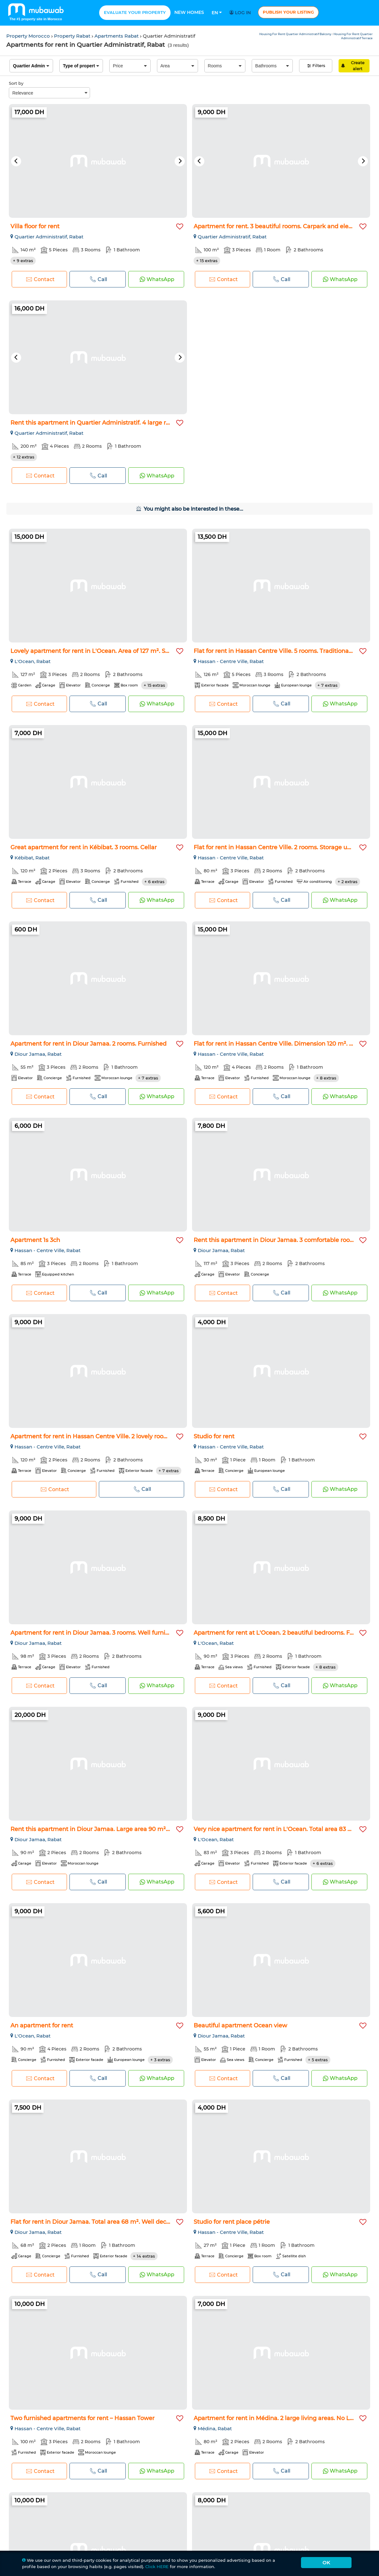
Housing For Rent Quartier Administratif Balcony (295, 34)
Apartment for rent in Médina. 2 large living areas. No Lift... (276, 2418)
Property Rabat (73, 36)
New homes (189, 12)
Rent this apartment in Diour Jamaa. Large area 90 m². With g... (101, 1829)
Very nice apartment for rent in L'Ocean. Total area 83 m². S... (280, 1829)
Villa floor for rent (34, 226)
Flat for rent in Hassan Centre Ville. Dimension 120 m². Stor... (279, 1043)
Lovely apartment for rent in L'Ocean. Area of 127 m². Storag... (97, 651)
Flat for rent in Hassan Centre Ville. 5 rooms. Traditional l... (275, 651)
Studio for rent (214, 1436)
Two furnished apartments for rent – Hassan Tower (82, 2418)
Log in (241, 12)
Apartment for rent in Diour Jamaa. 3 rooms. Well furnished (94, 1632)
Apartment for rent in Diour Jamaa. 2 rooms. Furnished (88, 1043)
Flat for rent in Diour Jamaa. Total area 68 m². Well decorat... (95, 2221)
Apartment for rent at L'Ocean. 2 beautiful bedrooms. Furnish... (282, 1632)
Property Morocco (28, 36)
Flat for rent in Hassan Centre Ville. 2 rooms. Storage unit (274, 847)
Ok (326, 2563)
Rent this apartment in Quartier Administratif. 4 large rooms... (97, 422)
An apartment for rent (41, 2025)
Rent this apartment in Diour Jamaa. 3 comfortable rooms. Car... (284, 1240)
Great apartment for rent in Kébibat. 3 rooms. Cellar (83, 847)
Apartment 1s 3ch (35, 1240)
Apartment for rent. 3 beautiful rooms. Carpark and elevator (278, 226)
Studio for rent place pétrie (232, 2221)
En (217, 12)
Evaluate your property (135, 12)
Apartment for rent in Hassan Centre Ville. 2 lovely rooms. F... (96, 1436)
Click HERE (157, 2566)
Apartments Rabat (117, 36)
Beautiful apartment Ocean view (240, 2025)
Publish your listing (288, 12)
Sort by (16, 83)
